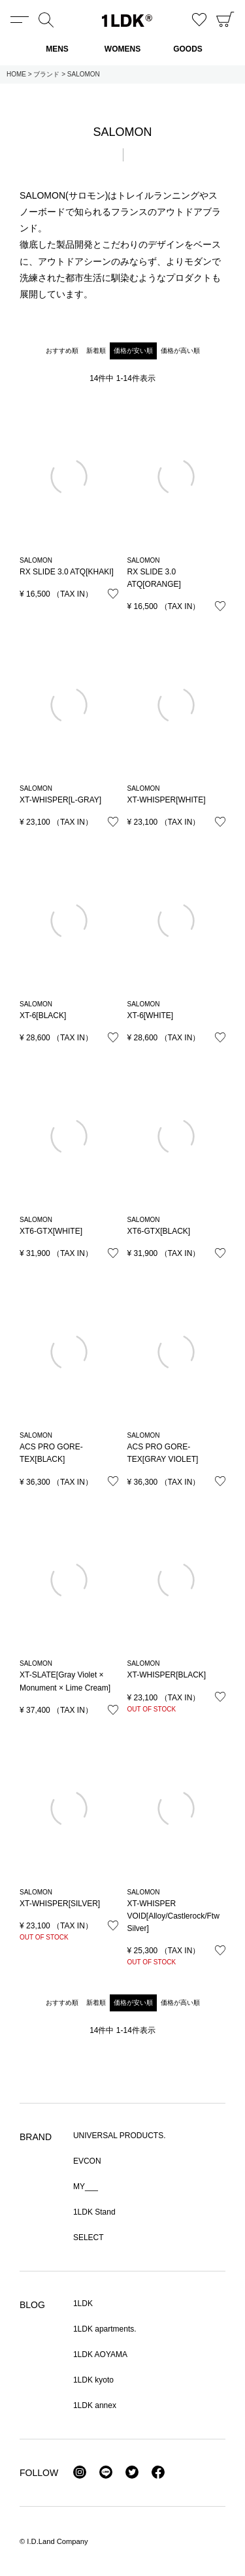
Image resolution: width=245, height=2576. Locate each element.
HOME (16, 74)
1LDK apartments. (105, 2329)
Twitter (132, 2472)
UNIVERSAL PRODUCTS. (119, 2135)
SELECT (88, 2237)
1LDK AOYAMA (100, 2354)
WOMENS (122, 49)
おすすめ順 (62, 350)
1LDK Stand (94, 2212)
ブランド (46, 74)
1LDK (127, 20)
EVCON (87, 2161)
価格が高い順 (180, 350)
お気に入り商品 (199, 20)
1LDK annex (94, 2405)
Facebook (158, 2472)
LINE (105, 2472)
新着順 (96, 350)
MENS (57, 49)
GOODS (188, 49)
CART (225, 20)
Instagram (79, 2472)
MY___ (85, 2186)
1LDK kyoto (93, 2380)
